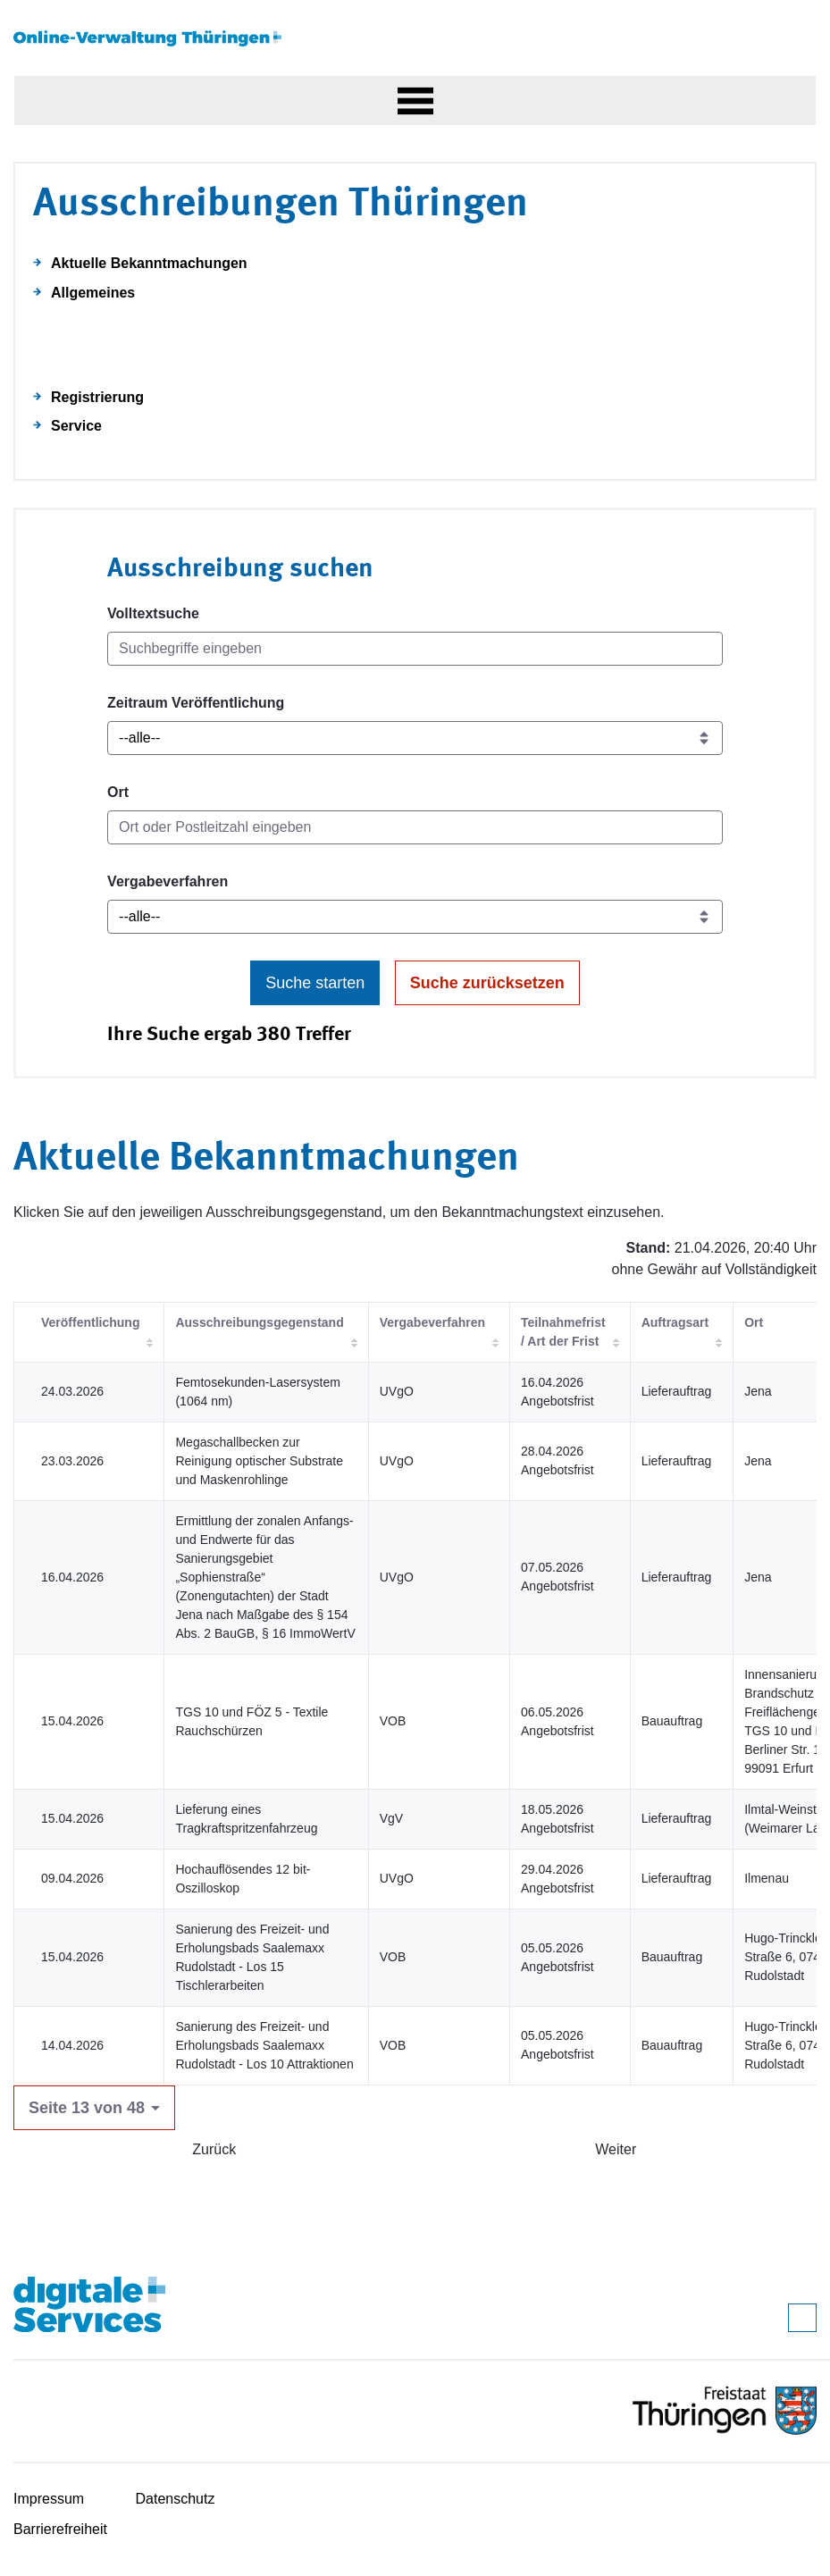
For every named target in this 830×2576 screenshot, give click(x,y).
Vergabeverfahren (167, 881)
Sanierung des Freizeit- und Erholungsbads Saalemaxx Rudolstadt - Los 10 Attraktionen (264, 2045)
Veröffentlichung (90, 1322)
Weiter (615, 2149)
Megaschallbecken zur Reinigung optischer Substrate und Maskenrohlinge (259, 1461)
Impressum (48, 2498)
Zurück (214, 2149)
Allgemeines (93, 292)
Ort (118, 792)
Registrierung (97, 397)
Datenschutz (175, 2498)
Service (76, 425)
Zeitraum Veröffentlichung (195, 702)
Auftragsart (674, 1322)
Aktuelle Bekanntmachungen (149, 263)
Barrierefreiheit (60, 2529)
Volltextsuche (153, 613)
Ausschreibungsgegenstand (259, 1322)
